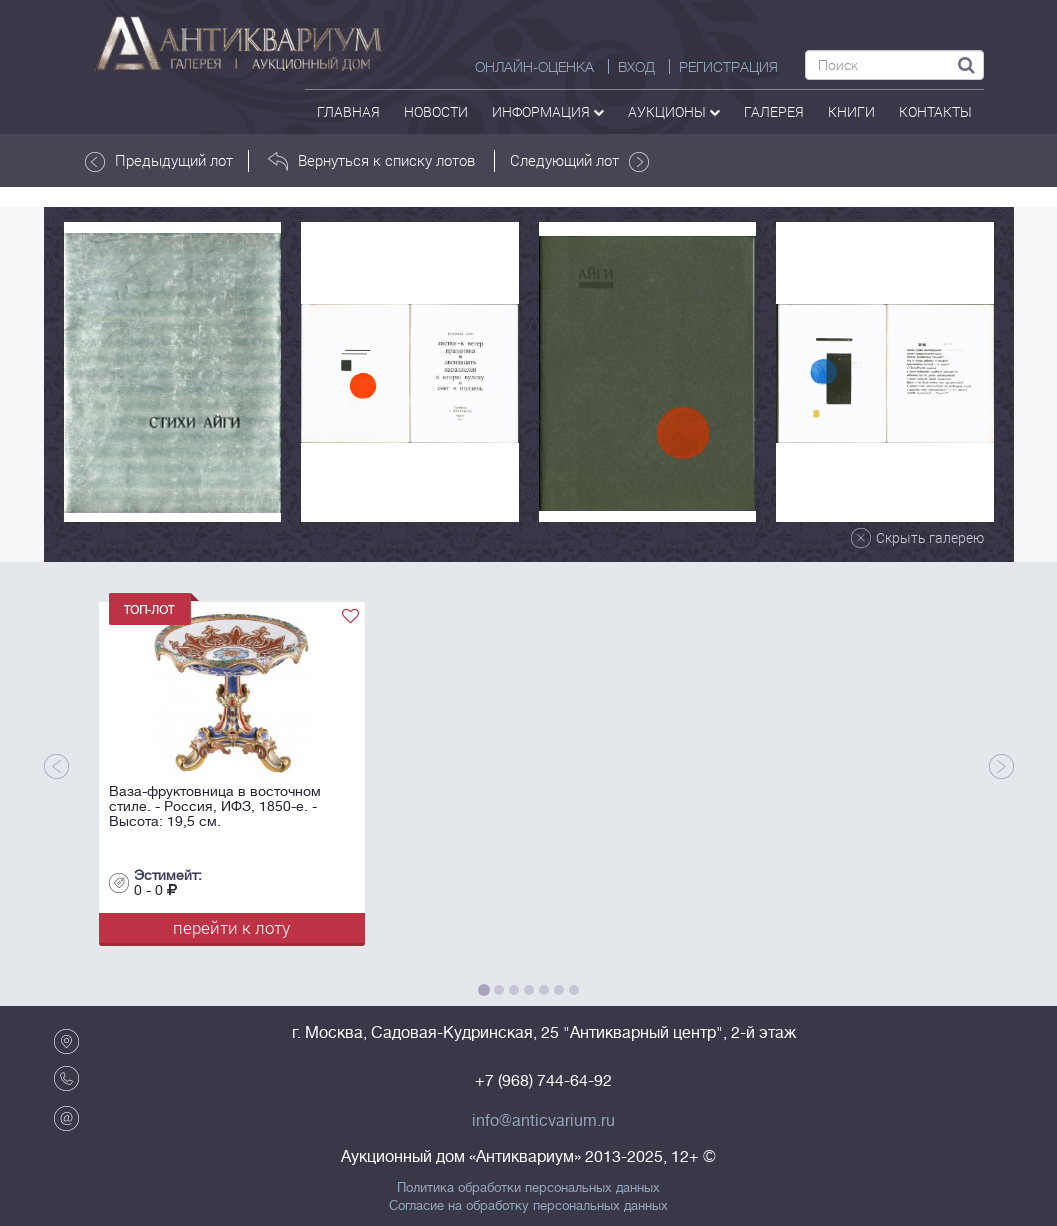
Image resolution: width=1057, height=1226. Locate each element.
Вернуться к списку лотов (371, 161)
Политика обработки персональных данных (528, 1188)
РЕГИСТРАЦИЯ (728, 67)
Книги (851, 111)
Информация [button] (548, 111)
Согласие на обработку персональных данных (528, 1206)
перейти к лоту (231, 927)
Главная (348, 111)
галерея (774, 111)
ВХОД (636, 67)
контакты (935, 111)
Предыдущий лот (159, 161)
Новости (436, 111)
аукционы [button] (674, 111)
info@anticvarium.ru (543, 1121)
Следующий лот (579, 161)
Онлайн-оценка (534, 67)
